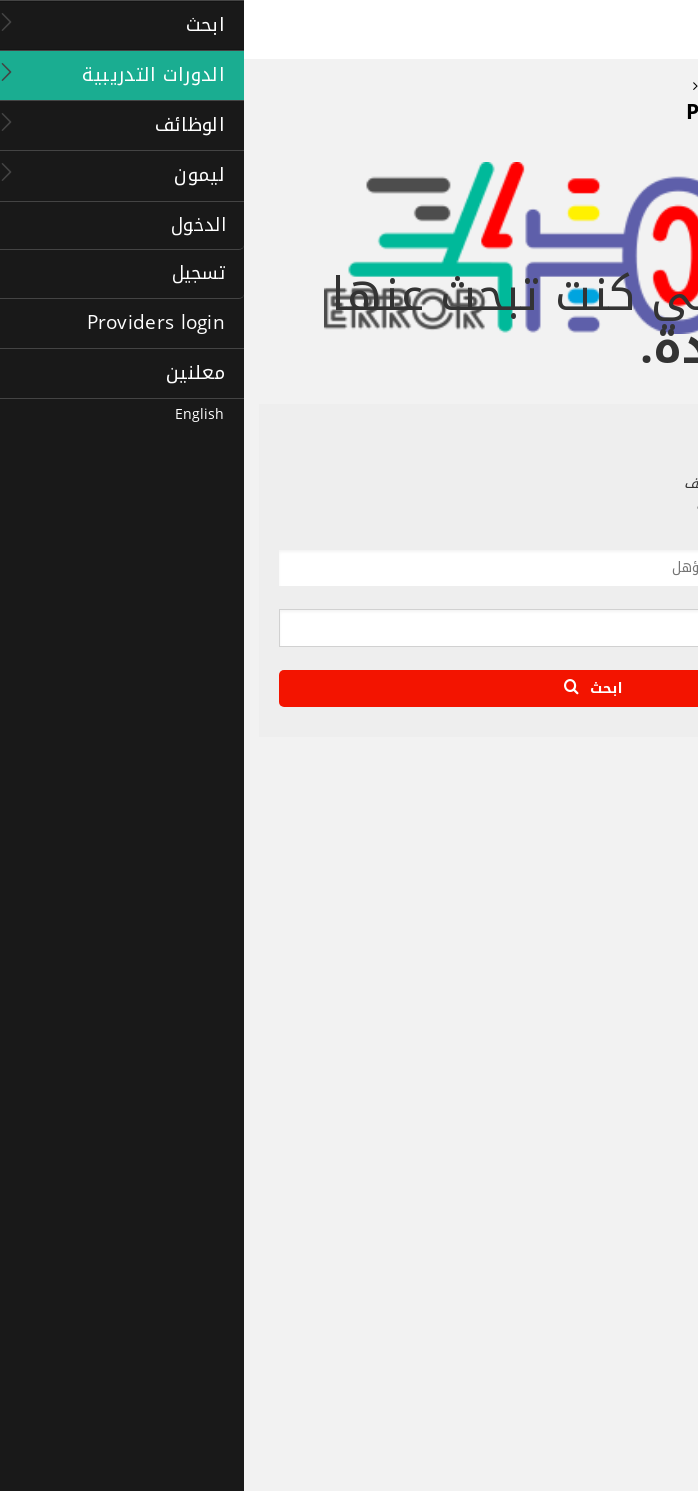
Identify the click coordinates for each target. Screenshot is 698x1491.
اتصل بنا (648, 957)
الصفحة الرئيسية (626, 843)
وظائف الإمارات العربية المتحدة (588, 1140)
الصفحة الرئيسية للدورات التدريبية (582, 1254)
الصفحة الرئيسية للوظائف (602, 1026)
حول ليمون (640, 865)
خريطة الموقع (632, 934)
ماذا (653, 539)
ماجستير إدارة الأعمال (614, 1300)
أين (655, 598)
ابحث (349, 688)
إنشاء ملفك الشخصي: (612, 1117)
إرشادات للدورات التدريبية (604, 1346)
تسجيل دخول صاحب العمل (601, 1186)
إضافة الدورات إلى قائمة (604, 1392)
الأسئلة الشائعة (627, 911)
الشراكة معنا (635, 888)
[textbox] (374, 571)
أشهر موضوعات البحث (612, 1049)
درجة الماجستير (630, 1277)
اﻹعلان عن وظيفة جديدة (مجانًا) (586, 1163)
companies (637, 1071)
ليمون (647, 813)
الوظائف (639, 996)
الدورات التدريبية (611, 1224)
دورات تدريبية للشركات (610, 1323)
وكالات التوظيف (626, 1094)
